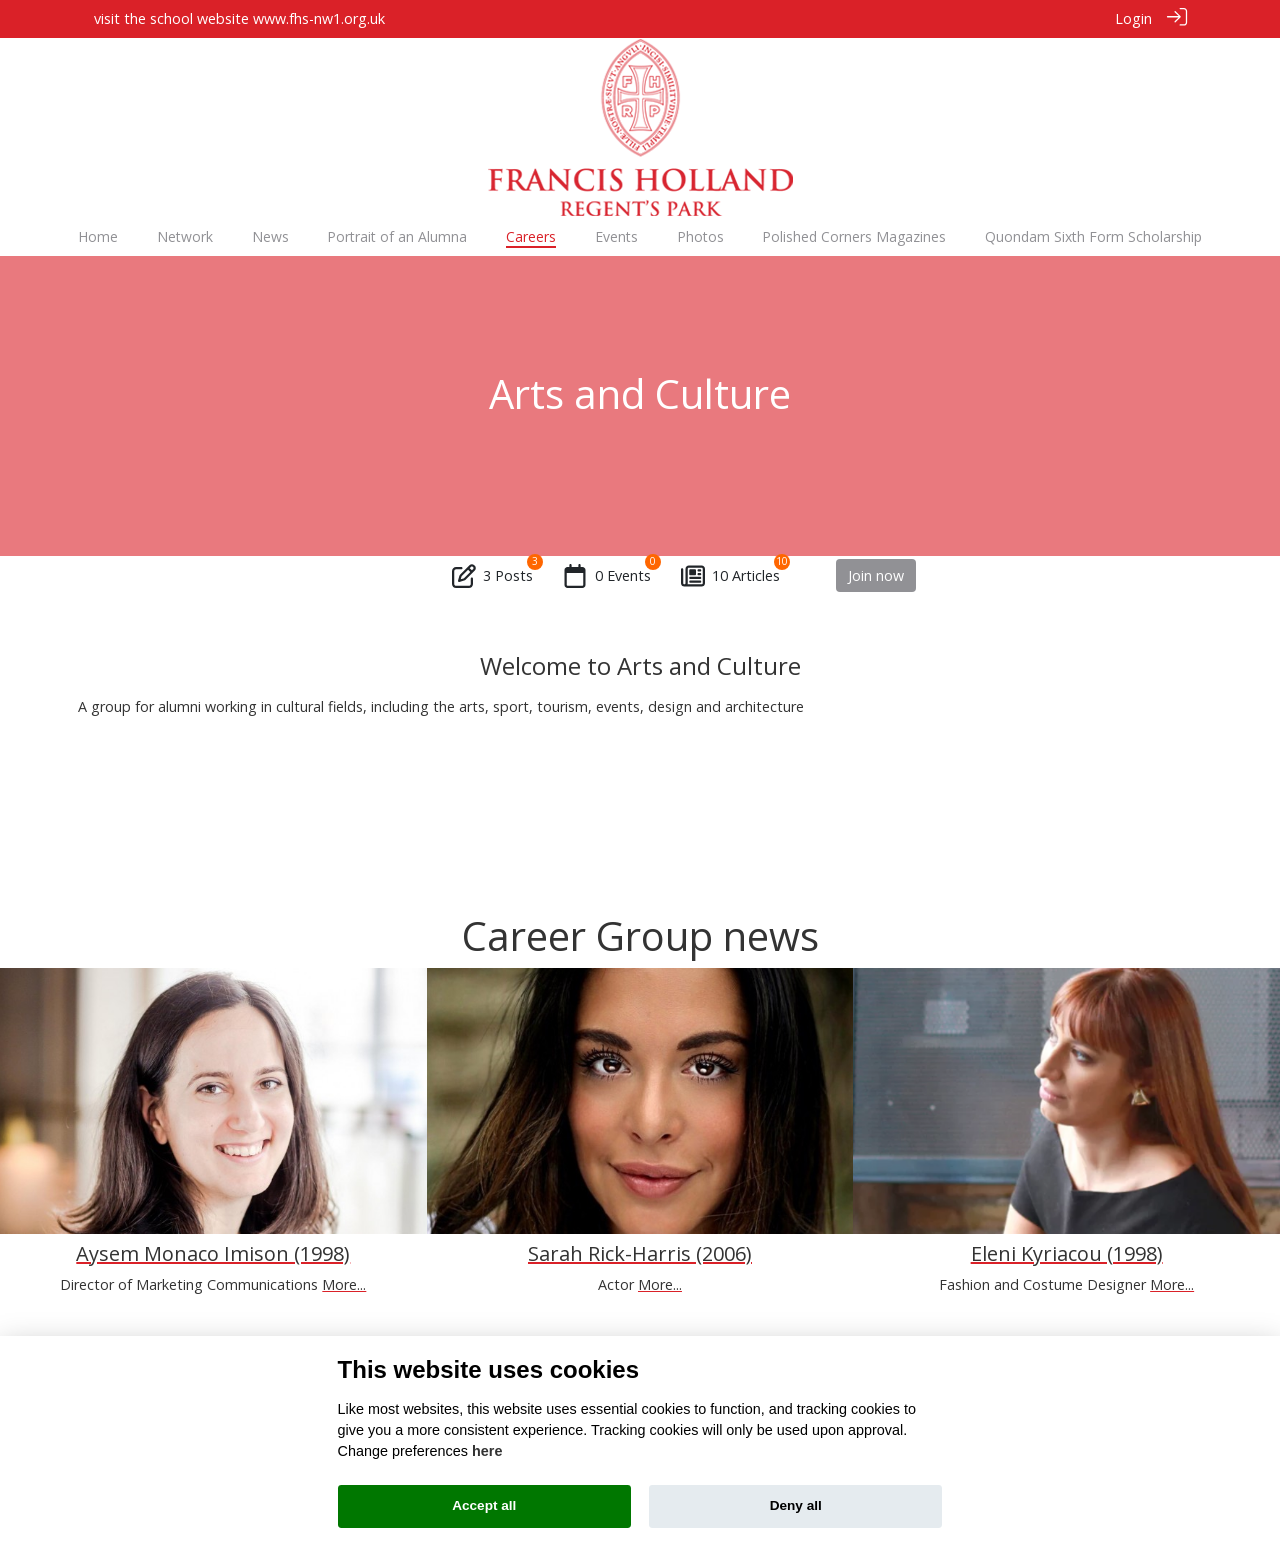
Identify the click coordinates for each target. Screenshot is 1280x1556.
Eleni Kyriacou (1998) (1067, 1252)
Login (1133, 18)
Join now (876, 574)
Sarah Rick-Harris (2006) (640, 1252)
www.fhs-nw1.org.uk (319, 18)
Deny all (796, 1505)
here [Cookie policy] (487, 1451)
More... (344, 1283)
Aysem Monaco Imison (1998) (213, 1252)
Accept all (484, 1505)
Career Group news (640, 934)
